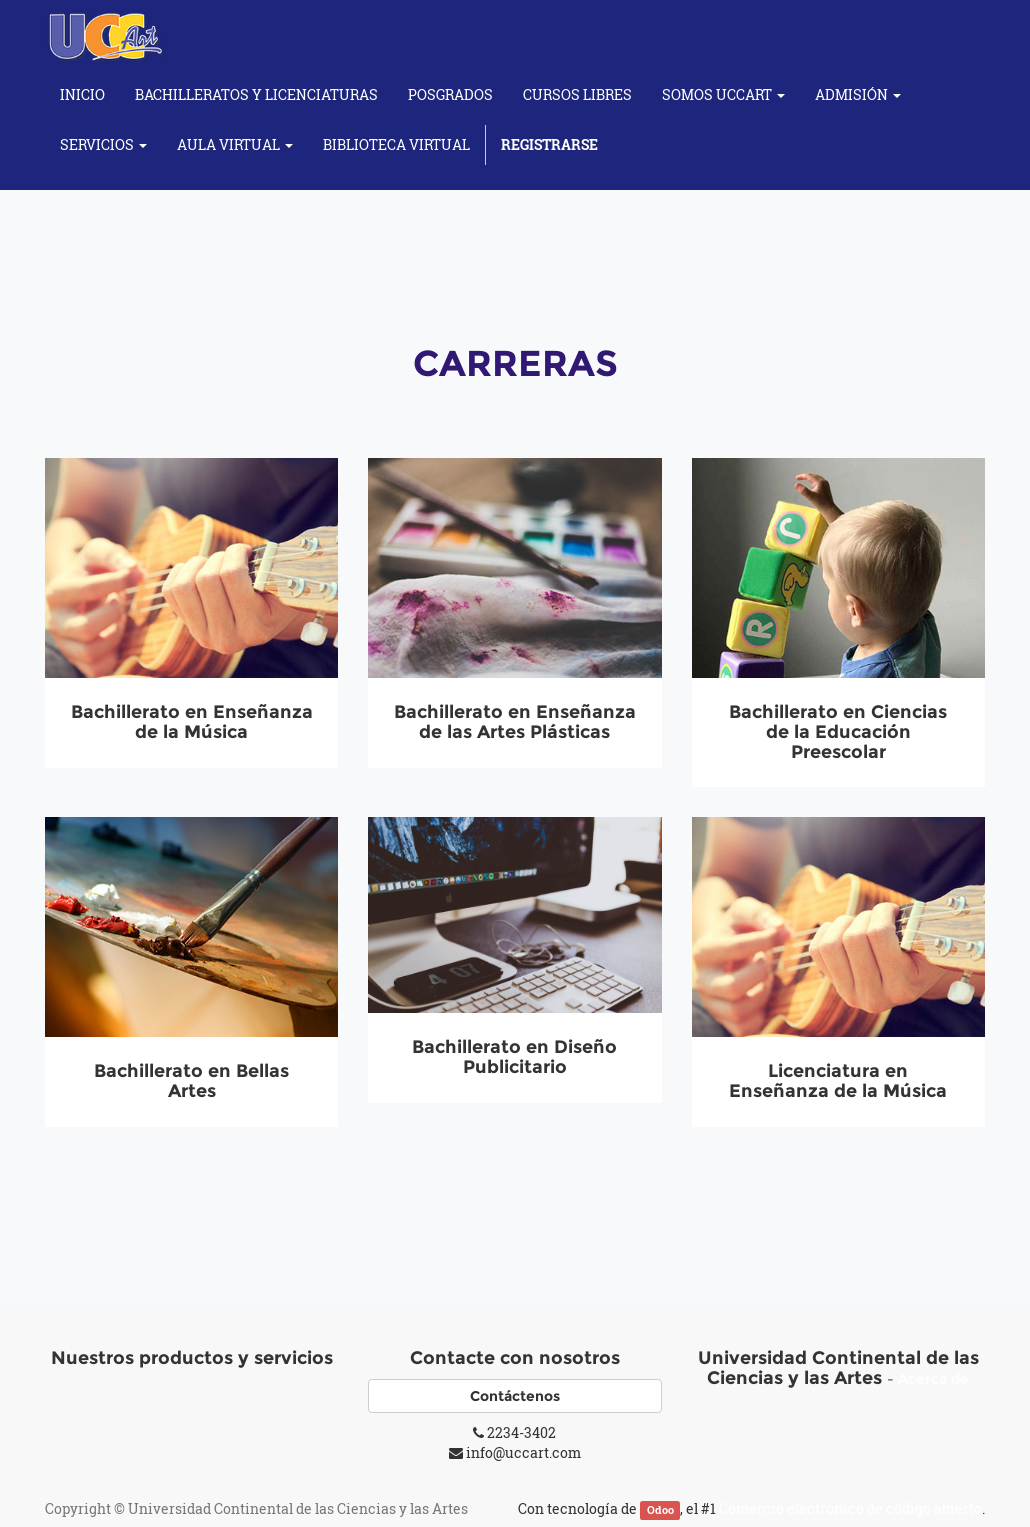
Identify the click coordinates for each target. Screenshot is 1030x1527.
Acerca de (933, 1379)
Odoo (660, 1510)
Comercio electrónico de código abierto (850, 1508)
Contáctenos (515, 1396)
